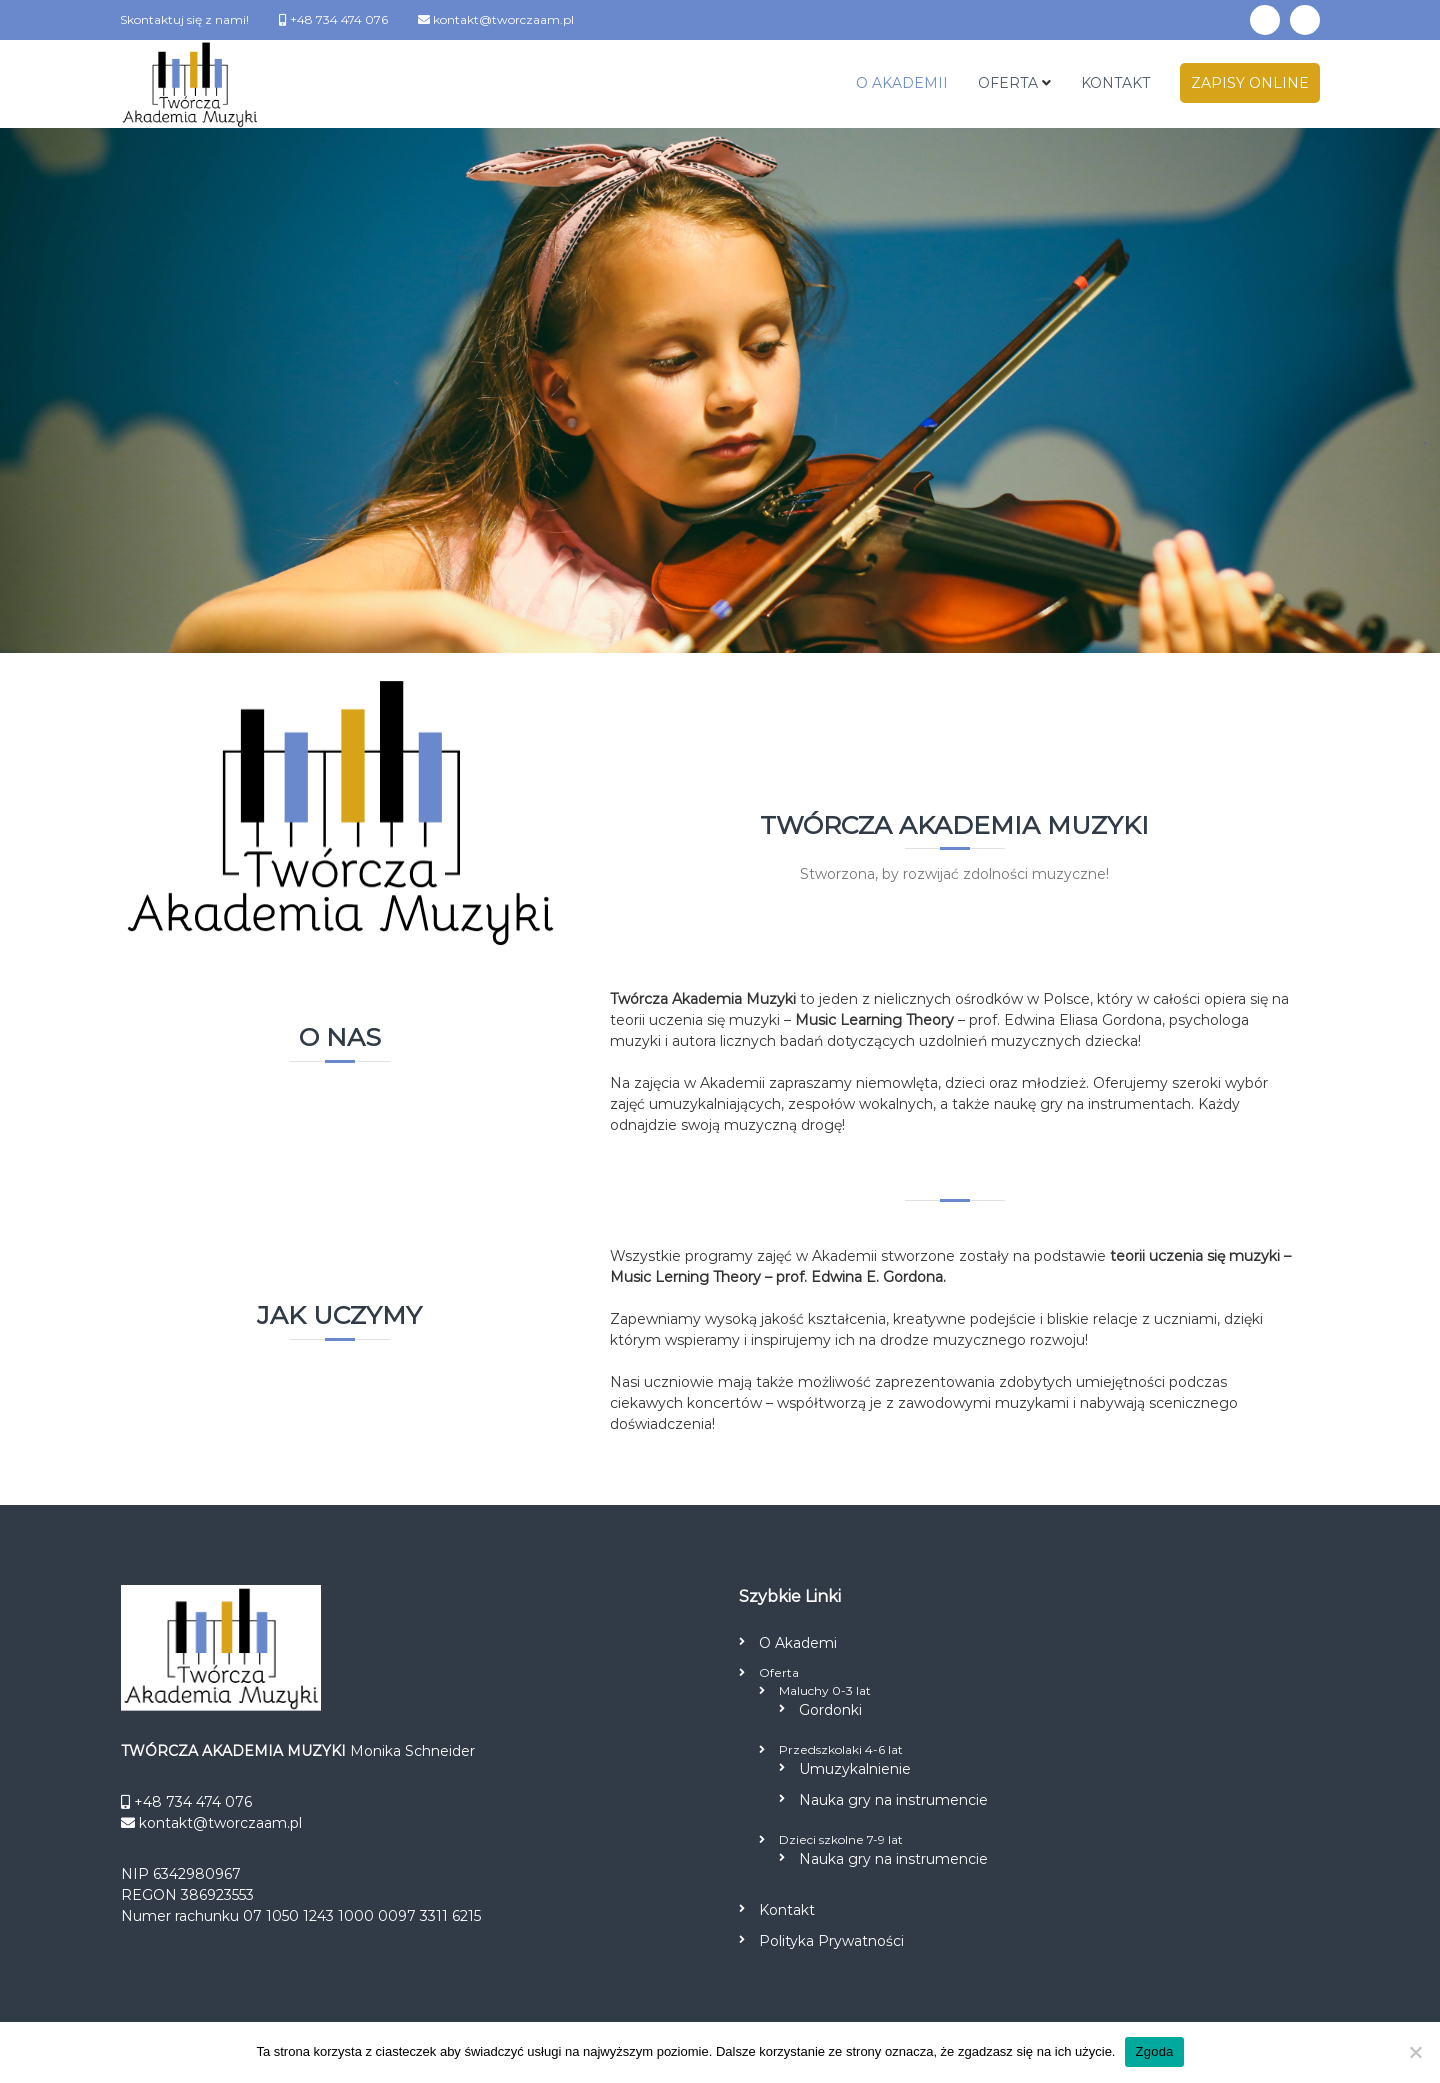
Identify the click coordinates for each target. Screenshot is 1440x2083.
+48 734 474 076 (337, 19)
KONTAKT (1115, 83)
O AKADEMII (902, 83)
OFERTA (1008, 83)
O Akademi (798, 1643)
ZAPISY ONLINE (1250, 83)
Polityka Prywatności (831, 1941)
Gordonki (830, 1710)
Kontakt (787, 1910)
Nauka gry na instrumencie (893, 1800)
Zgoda (1154, 2051)
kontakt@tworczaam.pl (502, 19)
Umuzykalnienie (855, 1769)
